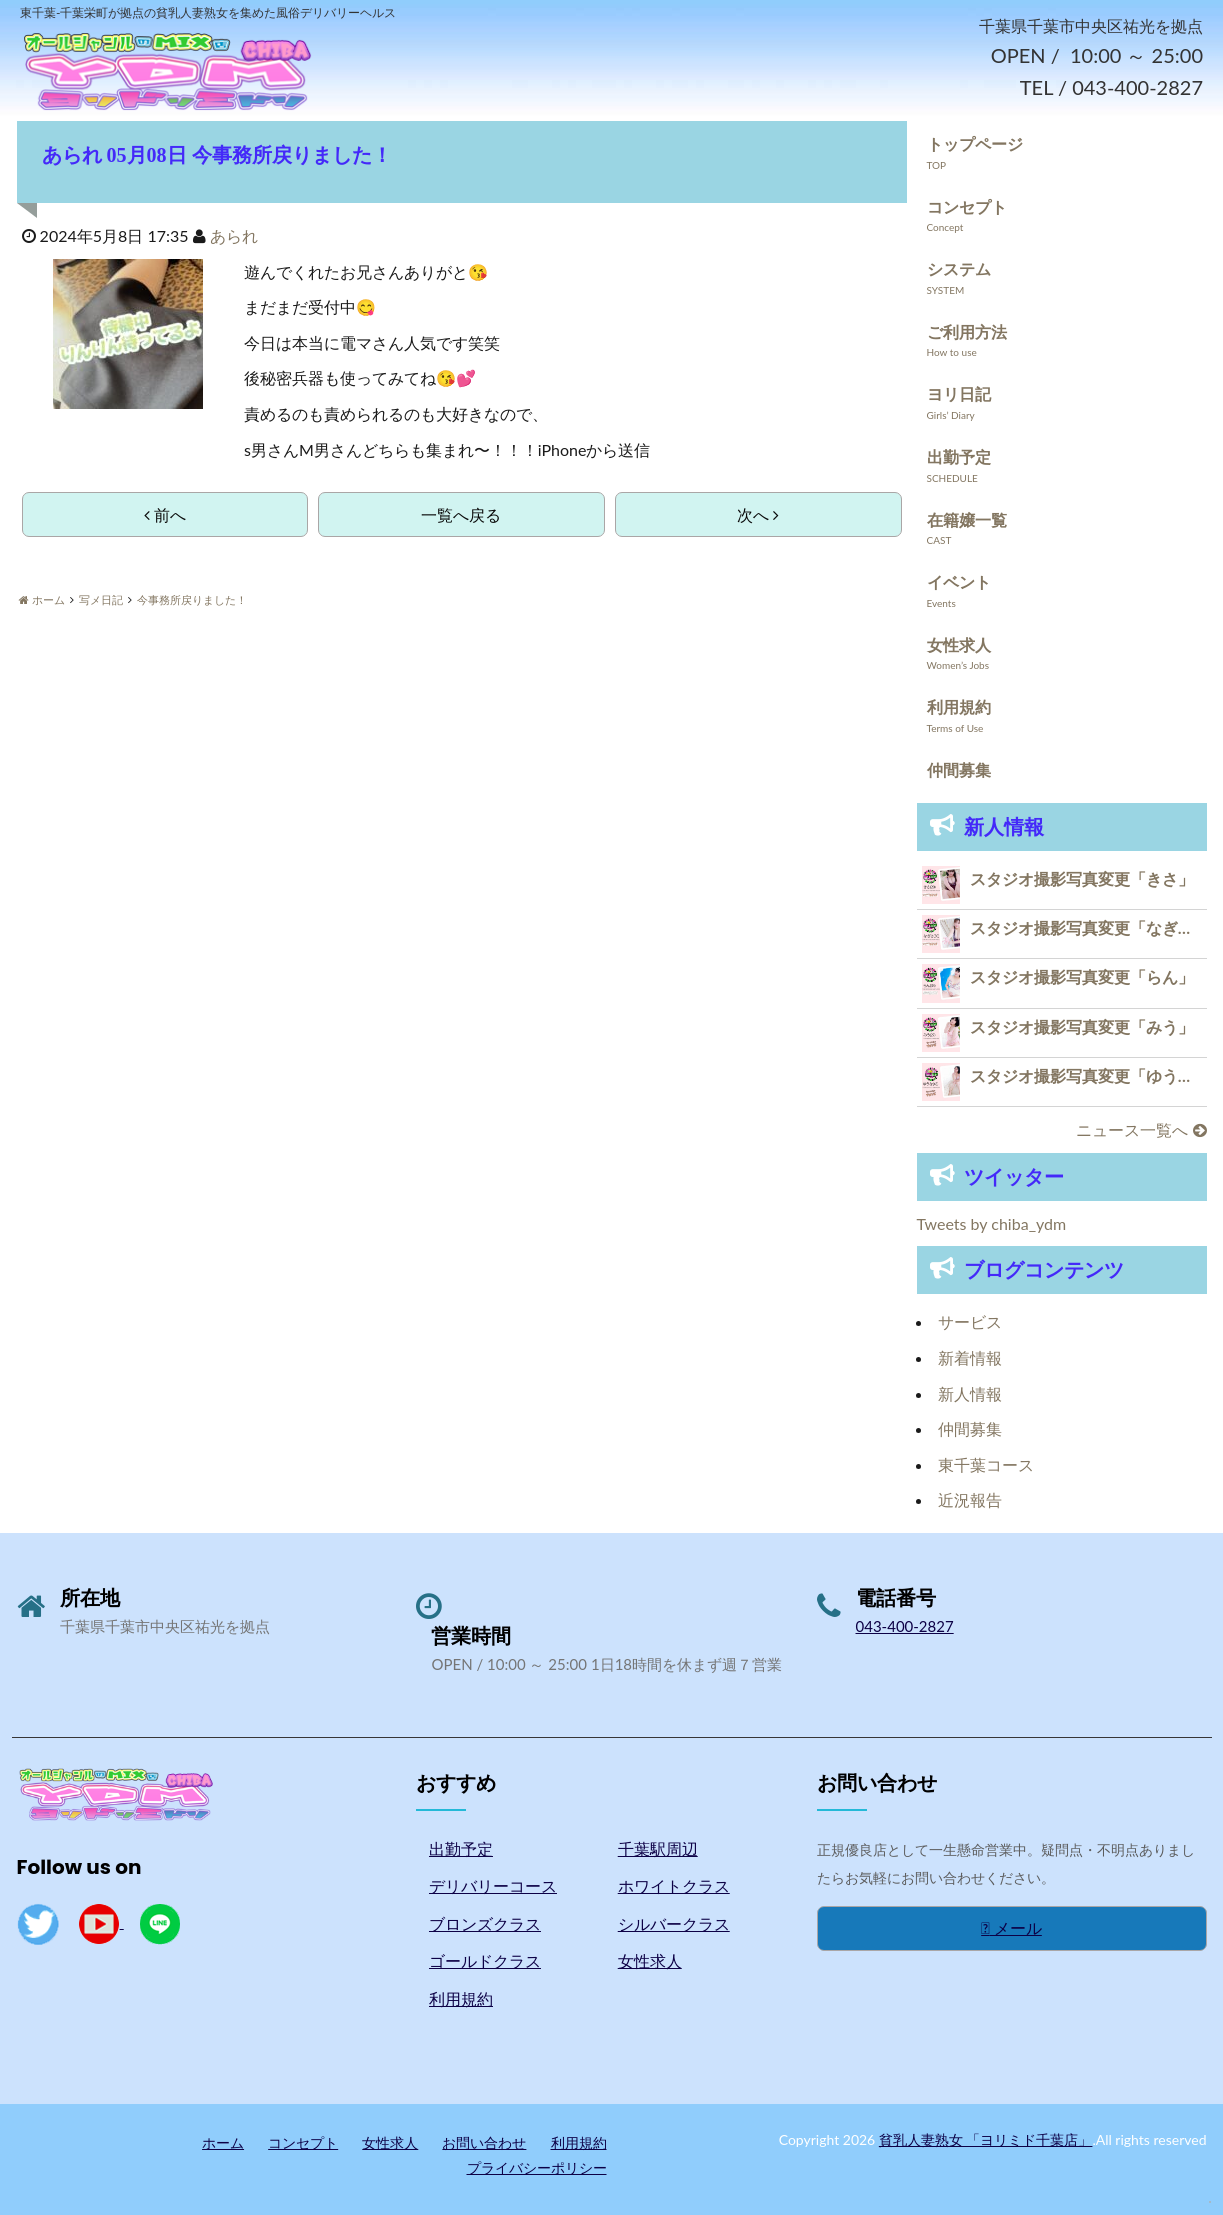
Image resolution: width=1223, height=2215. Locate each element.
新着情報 (970, 1358)
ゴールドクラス (485, 1961)
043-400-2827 (905, 1627)
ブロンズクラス (485, 1924)
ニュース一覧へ (1141, 1130)
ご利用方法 (967, 332)
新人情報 (970, 1393)
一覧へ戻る (461, 515)
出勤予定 (959, 457)
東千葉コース (986, 1465)
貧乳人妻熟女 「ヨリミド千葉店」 (986, 2139)
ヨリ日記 (959, 394)
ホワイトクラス (674, 1886)
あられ (234, 236)
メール (1011, 1928)
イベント (959, 582)
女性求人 (959, 645)
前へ (165, 515)
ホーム (223, 2142)
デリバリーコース (493, 1886)
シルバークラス (674, 1924)
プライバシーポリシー (537, 2168)
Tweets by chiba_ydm (992, 1224)
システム (959, 269)
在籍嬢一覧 (967, 519)
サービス (970, 1322)
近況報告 (970, 1500)
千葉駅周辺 (658, 1848)
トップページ (975, 144)
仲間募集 (959, 770)
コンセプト (967, 206)
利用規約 (959, 707)
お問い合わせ (484, 2142)
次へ (758, 515)
